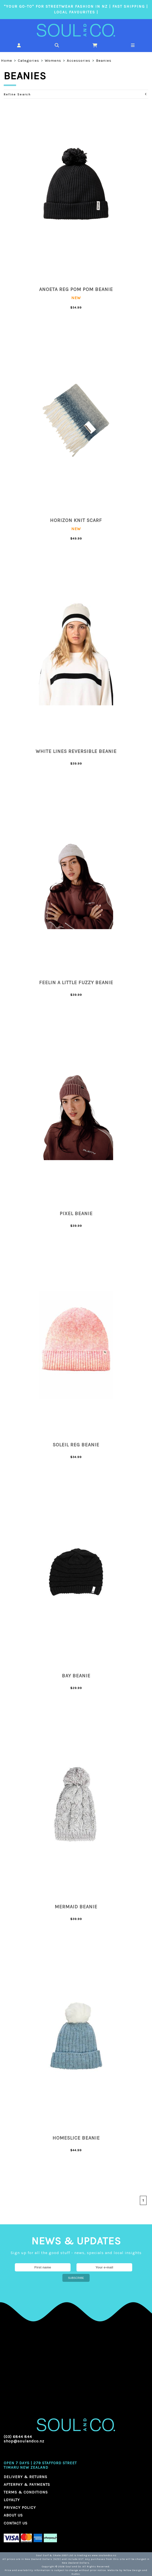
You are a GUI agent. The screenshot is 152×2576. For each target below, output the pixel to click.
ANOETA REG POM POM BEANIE (76, 289)
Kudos (76, 2574)
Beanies (103, 60)
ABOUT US (13, 2515)
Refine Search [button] (75, 94)
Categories (28, 60)
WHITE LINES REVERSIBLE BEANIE (76, 751)
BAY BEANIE (76, 1676)
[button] (19, 45)
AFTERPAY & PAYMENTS (27, 2484)
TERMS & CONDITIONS (26, 2492)
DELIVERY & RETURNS (25, 2477)
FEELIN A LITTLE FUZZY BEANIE (76, 982)
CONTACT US (15, 2523)
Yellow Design (132, 2570)
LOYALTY (12, 2500)
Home (6, 60)
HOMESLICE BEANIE (76, 2138)
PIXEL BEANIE (76, 1213)
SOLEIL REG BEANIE (76, 1445)
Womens (53, 60)
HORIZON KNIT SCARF (76, 520)
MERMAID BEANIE (76, 1907)
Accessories (78, 60)
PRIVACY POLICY (20, 2507)
